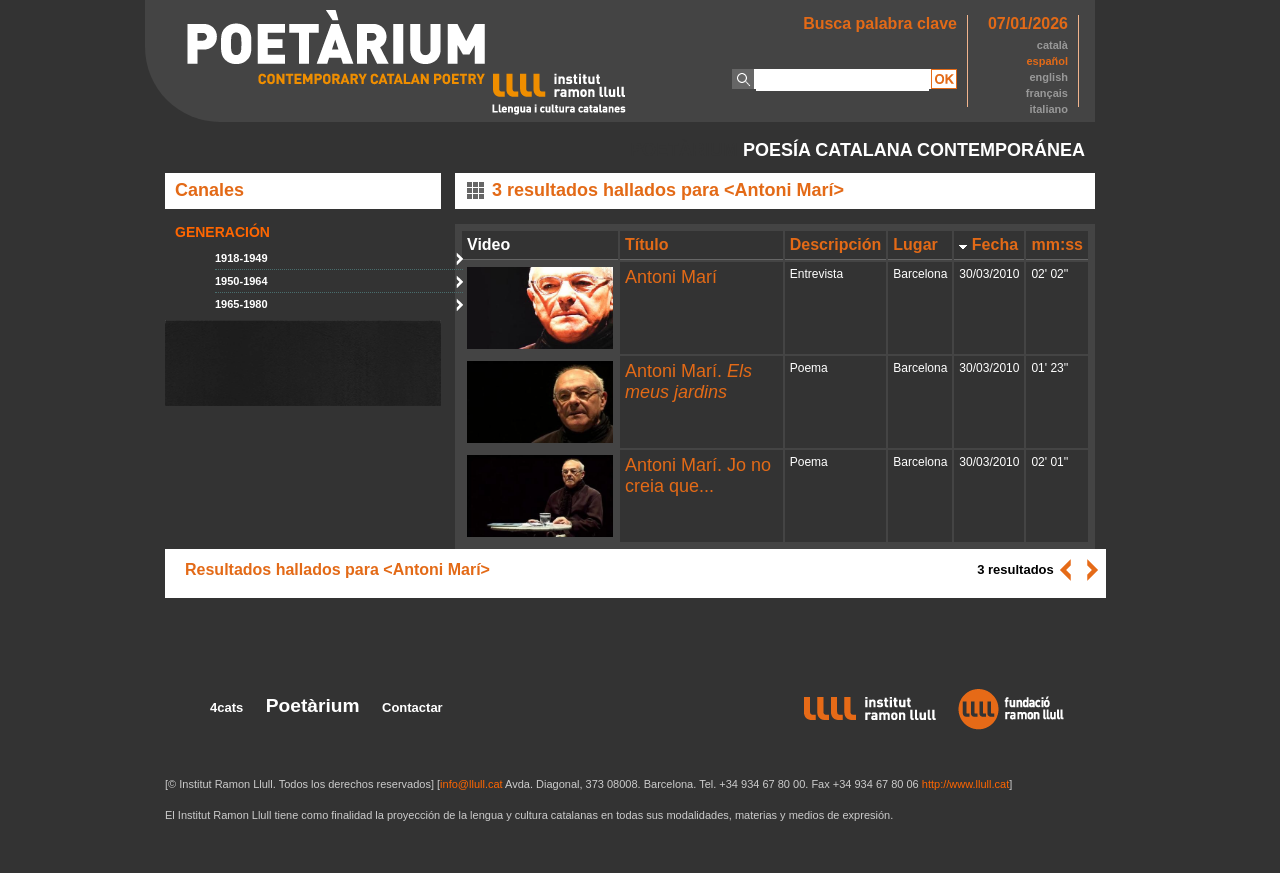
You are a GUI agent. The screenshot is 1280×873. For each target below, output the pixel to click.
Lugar (915, 244)
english (1048, 77)
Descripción (836, 244)
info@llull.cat (471, 784)
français (1047, 93)
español (1047, 61)
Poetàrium (313, 705)
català (1052, 45)
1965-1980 (241, 304)
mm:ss (1057, 244)
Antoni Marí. (688, 381)
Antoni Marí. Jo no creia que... (698, 475)
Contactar (412, 707)
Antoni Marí (671, 277)
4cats (226, 707)
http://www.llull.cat (965, 784)
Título (647, 244)
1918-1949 (241, 258)
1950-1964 (241, 281)
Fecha (995, 244)
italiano (1048, 109)
